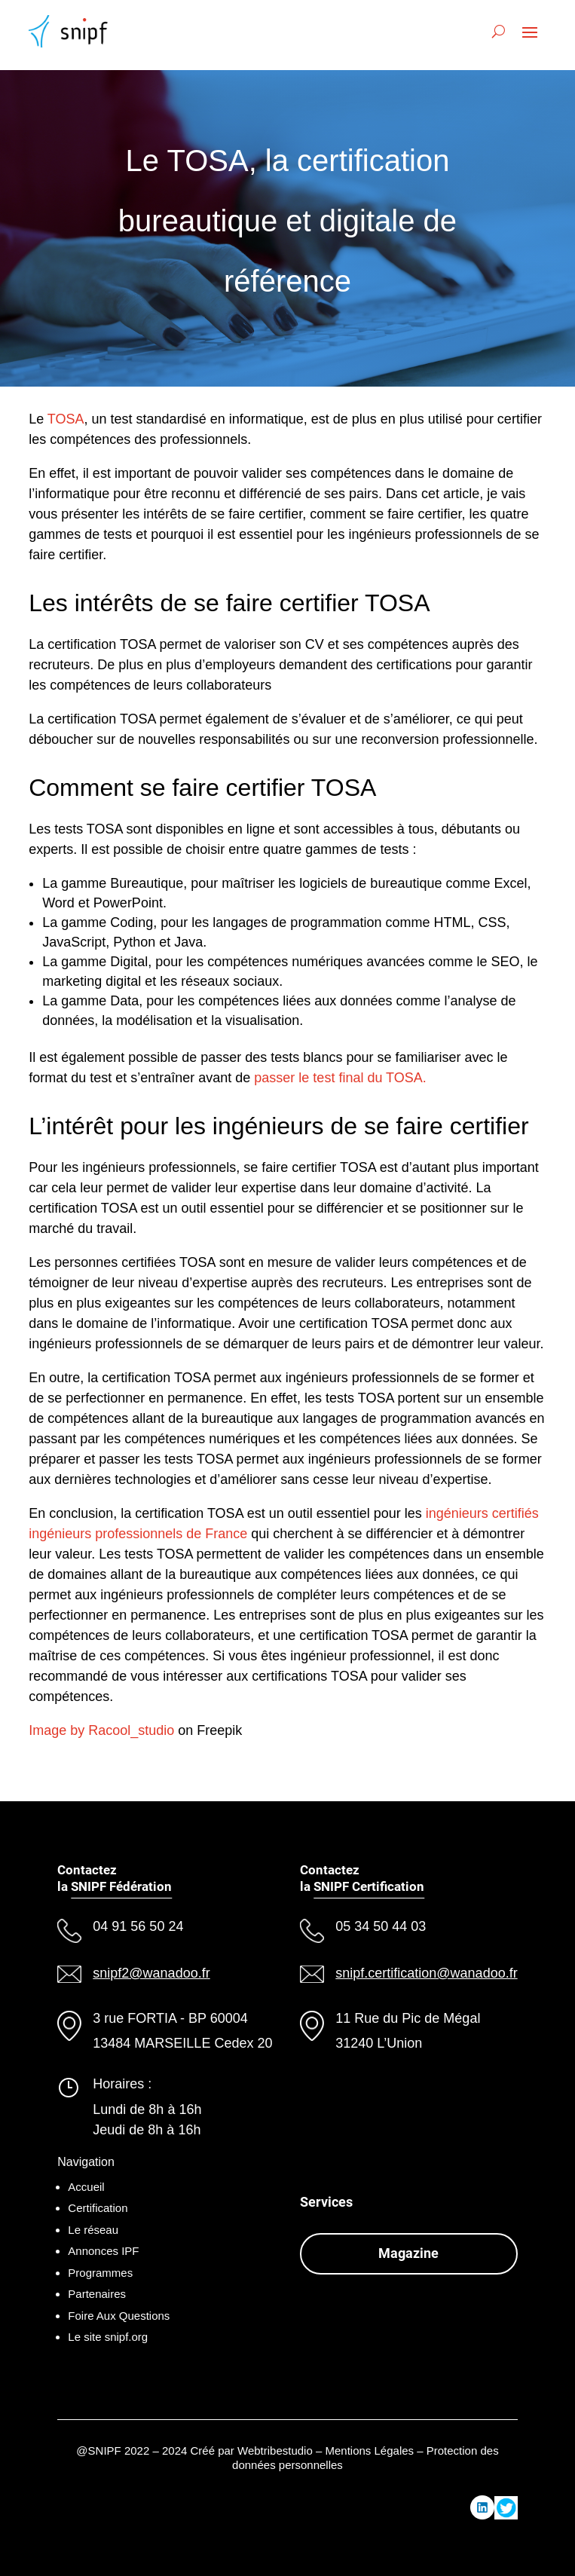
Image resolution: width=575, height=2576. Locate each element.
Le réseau (93, 2229)
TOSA (65, 419)
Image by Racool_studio (101, 1730)
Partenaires (97, 2293)
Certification (97, 2207)
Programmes (100, 2272)
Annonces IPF (103, 2250)
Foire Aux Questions (119, 2315)
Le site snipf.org (108, 2336)
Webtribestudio (275, 2450)
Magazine (408, 2253)
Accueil (86, 2186)
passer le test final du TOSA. (340, 1077)
